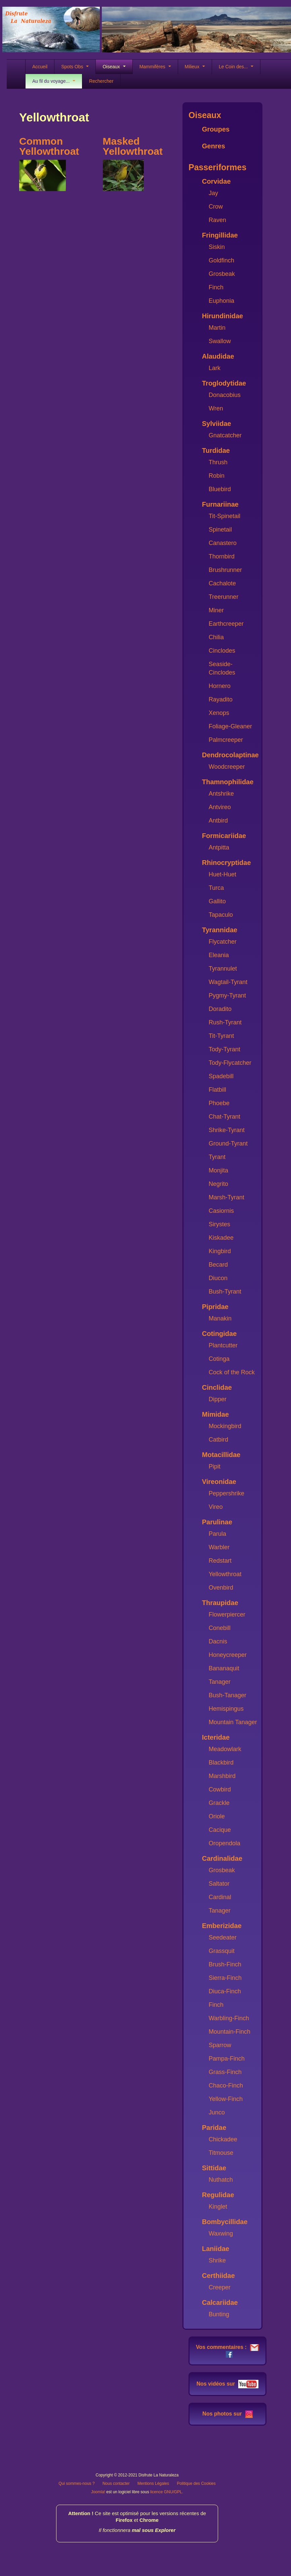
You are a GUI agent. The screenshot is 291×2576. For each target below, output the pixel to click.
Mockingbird (225, 1426)
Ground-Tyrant (228, 1143)
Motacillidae (221, 1454)
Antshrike (221, 793)
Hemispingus (226, 1708)
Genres (213, 146)
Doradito (220, 1009)
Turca (216, 887)
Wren (216, 408)
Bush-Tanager (227, 1695)
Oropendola (224, 1843)
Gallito (217, 901)
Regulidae (218, 2195)
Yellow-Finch (226, 2099)
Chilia (216, 637)
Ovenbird (221, 1587)
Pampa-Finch (227, 2058)
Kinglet (218, 2206)
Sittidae (214, 2168)
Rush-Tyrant (225, 1022)
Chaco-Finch (226, 2085)
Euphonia (221, 300)
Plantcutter (223, 1345)
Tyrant (217, 1157)
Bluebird (220, 489)
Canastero (223, 543)
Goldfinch (221, 260)
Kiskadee (221, 1237)
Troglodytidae (224, 383)
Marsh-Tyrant (226, 1197)
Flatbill (217, 1089)
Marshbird (222, 1776)
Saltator (219, 1883)
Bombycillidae (225, 2221)
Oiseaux (113, 66)
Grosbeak (222, 273)
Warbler (219, 1547)
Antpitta (219, 847)
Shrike (217, 2260)
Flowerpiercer (227, 1614)
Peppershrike (226, 1493)
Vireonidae (219, 1481)
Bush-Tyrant (225, 1291)
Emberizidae (222, 1925)
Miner (216, 610)
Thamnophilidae (227, 782)
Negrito (218, 1184)
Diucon (218, 1278)
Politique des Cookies (196, 2483)
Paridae (214, 2127)
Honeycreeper (228, 1655)
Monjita (218, 1170)
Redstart (220, 1560)
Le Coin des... (236, 66)
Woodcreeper (227, 766)
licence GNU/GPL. (166, 2492)
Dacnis (218, 1641)
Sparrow (220, 2045)
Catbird (218, 1439)
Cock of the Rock (232, 1372)
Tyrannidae (219, 930)
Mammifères (155, 66)
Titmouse (221, 2152)
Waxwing (221, 2233)
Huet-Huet (222, 874)
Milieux (195, 66)
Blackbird (221, 1762)
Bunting (219, 2314)
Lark (214, 368)
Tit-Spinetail (224, 516)
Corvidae (216, 181)
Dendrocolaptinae (230, 755)
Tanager (220, 1681)
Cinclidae (217, 1387)
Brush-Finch (225, 1964)
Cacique (220, 1829)
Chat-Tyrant (224, 1116)
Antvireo (220, 807)
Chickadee (223, 2139)
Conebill (220, 1628)
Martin (217, 327)
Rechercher (101, 81)
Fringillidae (220, 235)
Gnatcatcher (225, 435)
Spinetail (220, 529)
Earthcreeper (226, 623)
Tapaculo (221, 914)
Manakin (220, 1318)
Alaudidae (218, 356)
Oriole (217, 1816)
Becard (218, 1264)
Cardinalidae (222, 1858)
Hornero (220, 686)
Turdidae (216, 450)
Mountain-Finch (229, 2031)
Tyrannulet (223, 968)
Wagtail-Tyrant (228, 982)
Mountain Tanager (233, 1722)
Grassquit (222, 1951)
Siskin (217, 247)
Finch (216, 287)
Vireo (216, 1506)
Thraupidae (220, 1602)
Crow (216, 206)
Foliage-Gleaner (230, 726)
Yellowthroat (225, 1574)
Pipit (214, 1466)
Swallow (220, 341)
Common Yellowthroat (49, 146)
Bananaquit (224, 1668)
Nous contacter (116, 2483)
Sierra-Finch (225, 1977)
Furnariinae (220, 504)
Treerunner (223, 596)
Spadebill (221, 1076)
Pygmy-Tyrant (227, 995)
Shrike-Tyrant (227, 1130)
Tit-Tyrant (221, 1035)
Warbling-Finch (229, 2018)
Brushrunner (225, 570)
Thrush (218, 462)
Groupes (216, 129)
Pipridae (215, 1306)
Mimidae (215, 1414)
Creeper (220, 2287)
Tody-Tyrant (224, 1049)
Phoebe (219, 1103)
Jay (213, 193)
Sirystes (219, 1224)
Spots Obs (75, 66)
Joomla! (98, 2492)
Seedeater (223, 1937)
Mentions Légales (153, 2483)
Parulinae (217, 1522)
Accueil (39, 66)
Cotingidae (219, 1333)
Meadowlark (225, 1749)
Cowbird (220, 1789)
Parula (217, 1533)
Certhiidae (218, 2275)
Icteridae (216, 1737)
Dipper (217, 1399)
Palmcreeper (226, 739)
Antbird (218, 820)
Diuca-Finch (225, 1991)
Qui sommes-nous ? (76, 2483)
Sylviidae (216, 423)
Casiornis (221, 1210)
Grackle (219, 1803)
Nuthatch (221, 2179)
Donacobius (225, 395)
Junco (217, 2112)
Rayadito (221, 699)
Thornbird (222, 556)
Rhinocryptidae (226, 862)
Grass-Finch (225, 2072)
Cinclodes (222, 650)
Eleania (219, 955)
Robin (216, 475)
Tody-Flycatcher (230, 1062)
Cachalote (222, 583)
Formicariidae (224, 835)
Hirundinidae (222, 316)
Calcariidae (220, 2302)
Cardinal (220, 1897)
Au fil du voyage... (53, 81)
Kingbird (220, 1251)
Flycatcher (223, 941)
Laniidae (215, 2248)
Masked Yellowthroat (133, 146)
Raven (217, 220)
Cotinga (219, 1358)
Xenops (219, 713)
